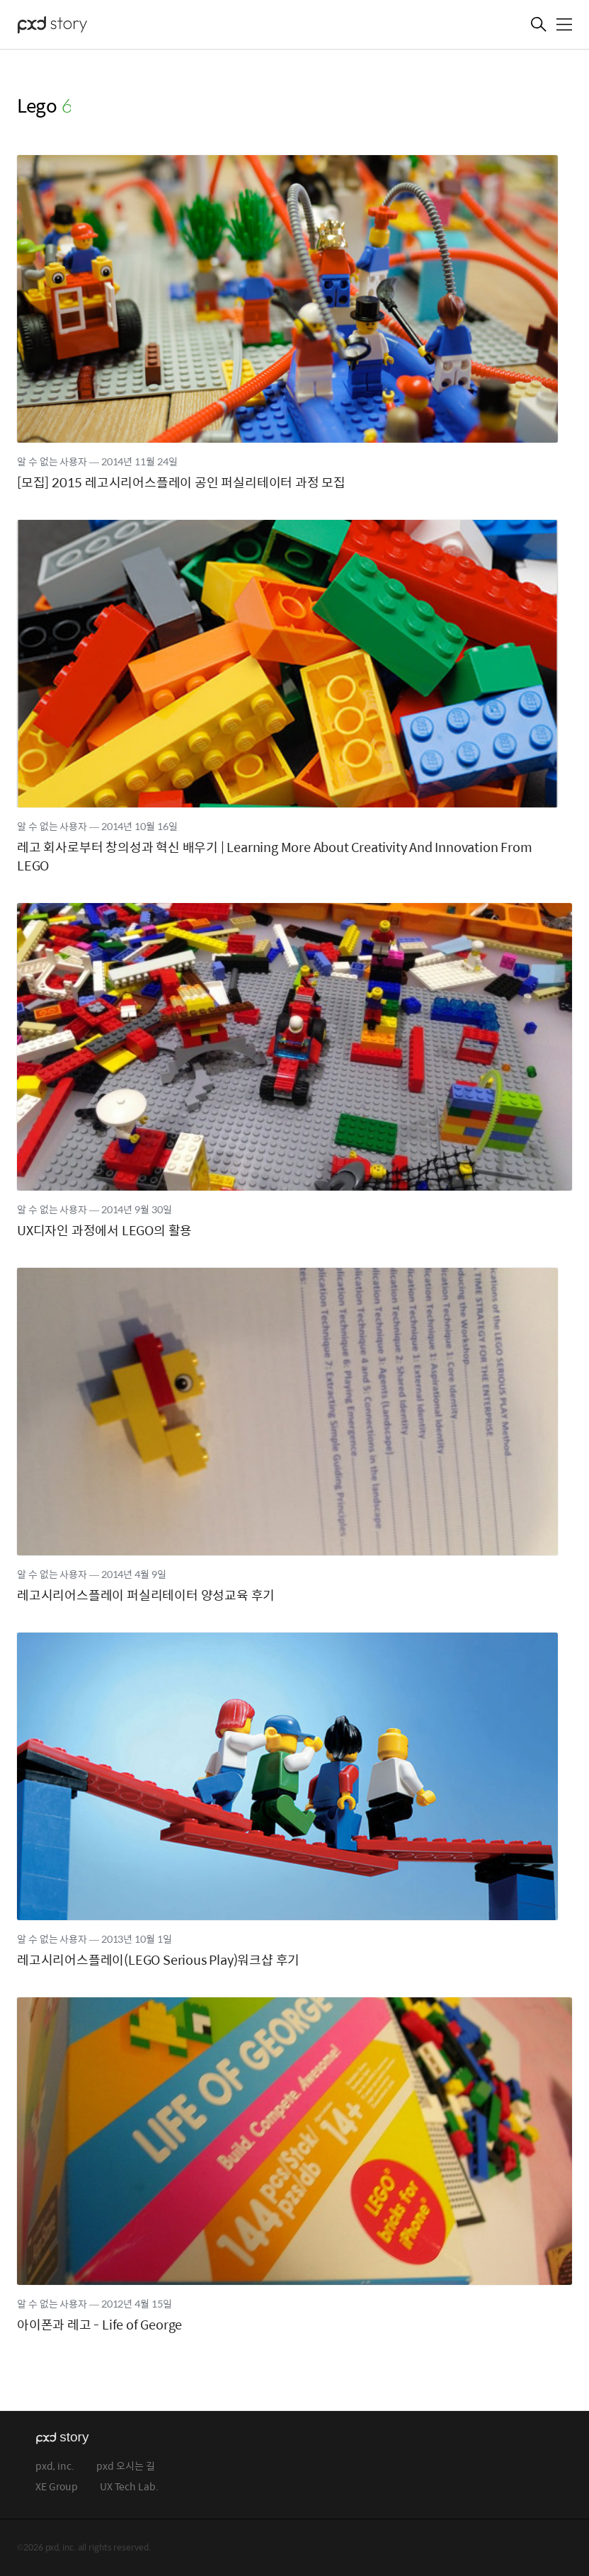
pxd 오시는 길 (125, 2466)
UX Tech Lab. (129, 2487)
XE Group (56, 2487)
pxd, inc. (54, 2466)
